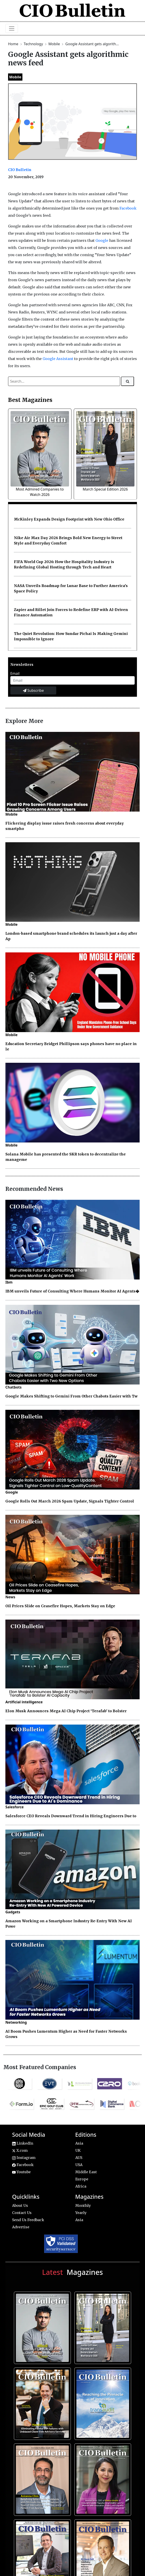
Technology (34, 43)
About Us (20, 2205)
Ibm (9, 1282)
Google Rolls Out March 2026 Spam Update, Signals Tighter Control (69, 1501)
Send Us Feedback (28, 2220)
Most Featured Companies (39, 2067)
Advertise (20, 2227)
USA (78, 2164)
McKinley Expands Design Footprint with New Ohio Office (69, 519)
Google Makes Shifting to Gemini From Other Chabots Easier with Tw (71, 1396)
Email (14, 673)
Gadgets (12, 1911)
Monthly (83, 2205)
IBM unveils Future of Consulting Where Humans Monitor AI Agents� (72, 1291)
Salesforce (14, 1806)
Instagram (23, 2157)
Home (13, 43)
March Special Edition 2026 (105, 489)
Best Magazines (30, 399)
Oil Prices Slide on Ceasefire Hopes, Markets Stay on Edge (60, 1606)
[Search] (127, 381)
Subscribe (33, 690)
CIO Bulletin (19, 169)
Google (101, 240)
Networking (16, 2022)
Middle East (86, 2172)
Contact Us (22, 2212)
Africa (80, 2186)
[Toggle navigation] (11, 28)
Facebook (127, 208)
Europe (81, 2179)
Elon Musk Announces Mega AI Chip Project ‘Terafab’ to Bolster (66, 1711)
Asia (79, 2143)
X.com (20, 2150)
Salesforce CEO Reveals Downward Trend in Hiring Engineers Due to (70, 1816)
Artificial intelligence (24, 1701)
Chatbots (13, 1387)
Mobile (54, 43)
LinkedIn (22, 2143)
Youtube (21, 2172)
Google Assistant (58, 358)
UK (78, 2150)
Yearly (81, 2212)
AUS (78, 2157)
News (10, 1596)
